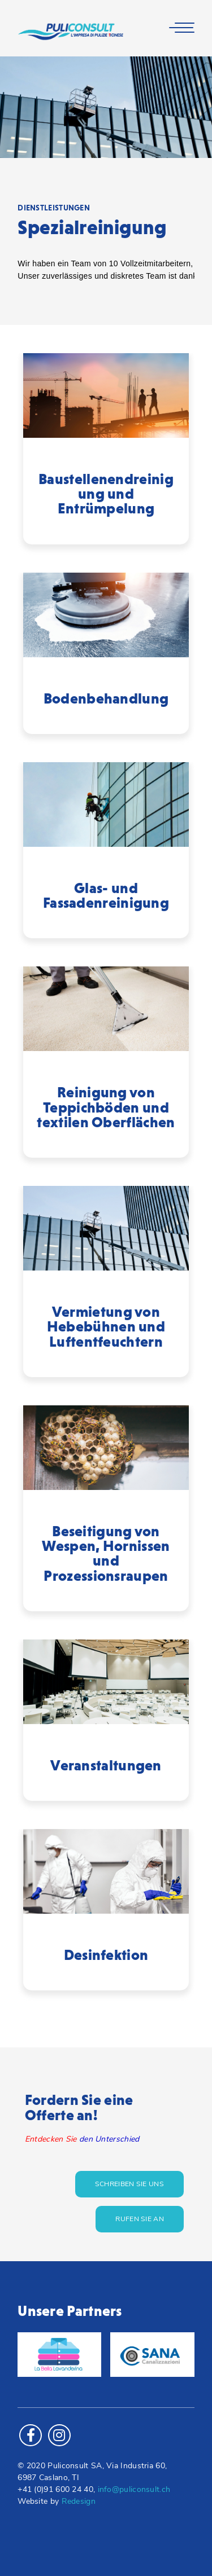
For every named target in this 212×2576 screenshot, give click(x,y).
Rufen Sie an (139, 2219)
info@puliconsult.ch (134, 2490)
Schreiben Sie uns (129, 2184)
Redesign (79, 2502)
